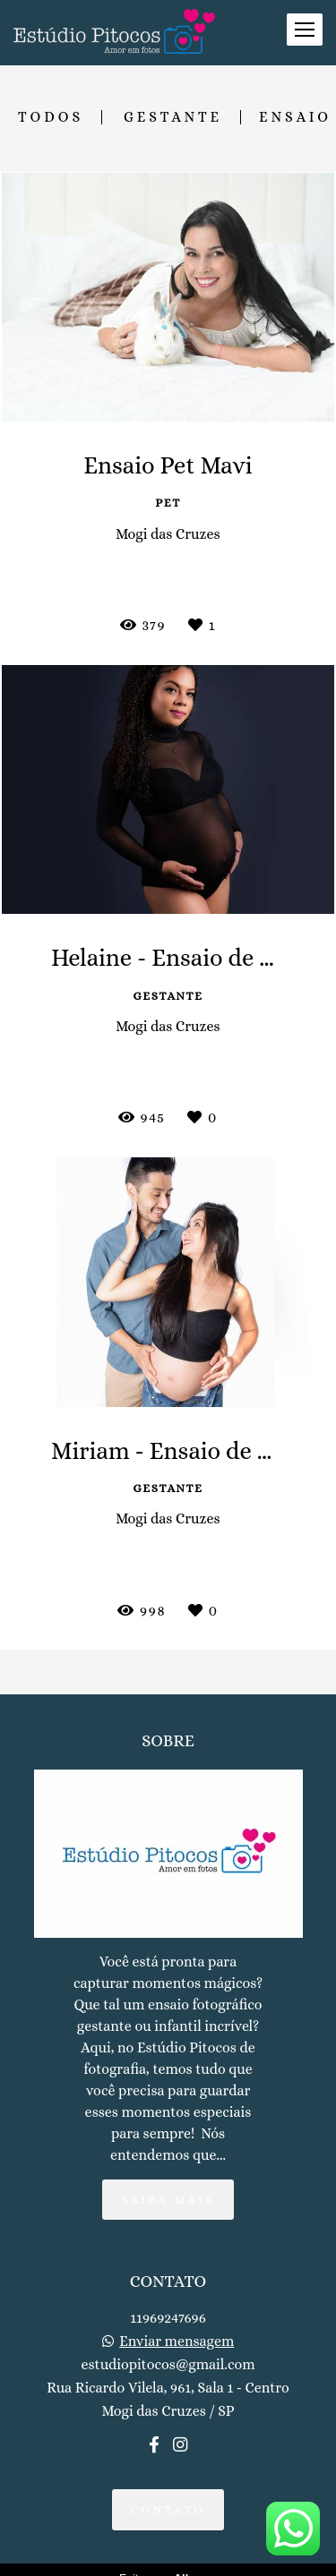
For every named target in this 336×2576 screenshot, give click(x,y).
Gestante (173, 117)
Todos (50, 117)
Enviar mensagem (176, 2352)
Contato (168, 2520)
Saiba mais (167, 2210)
